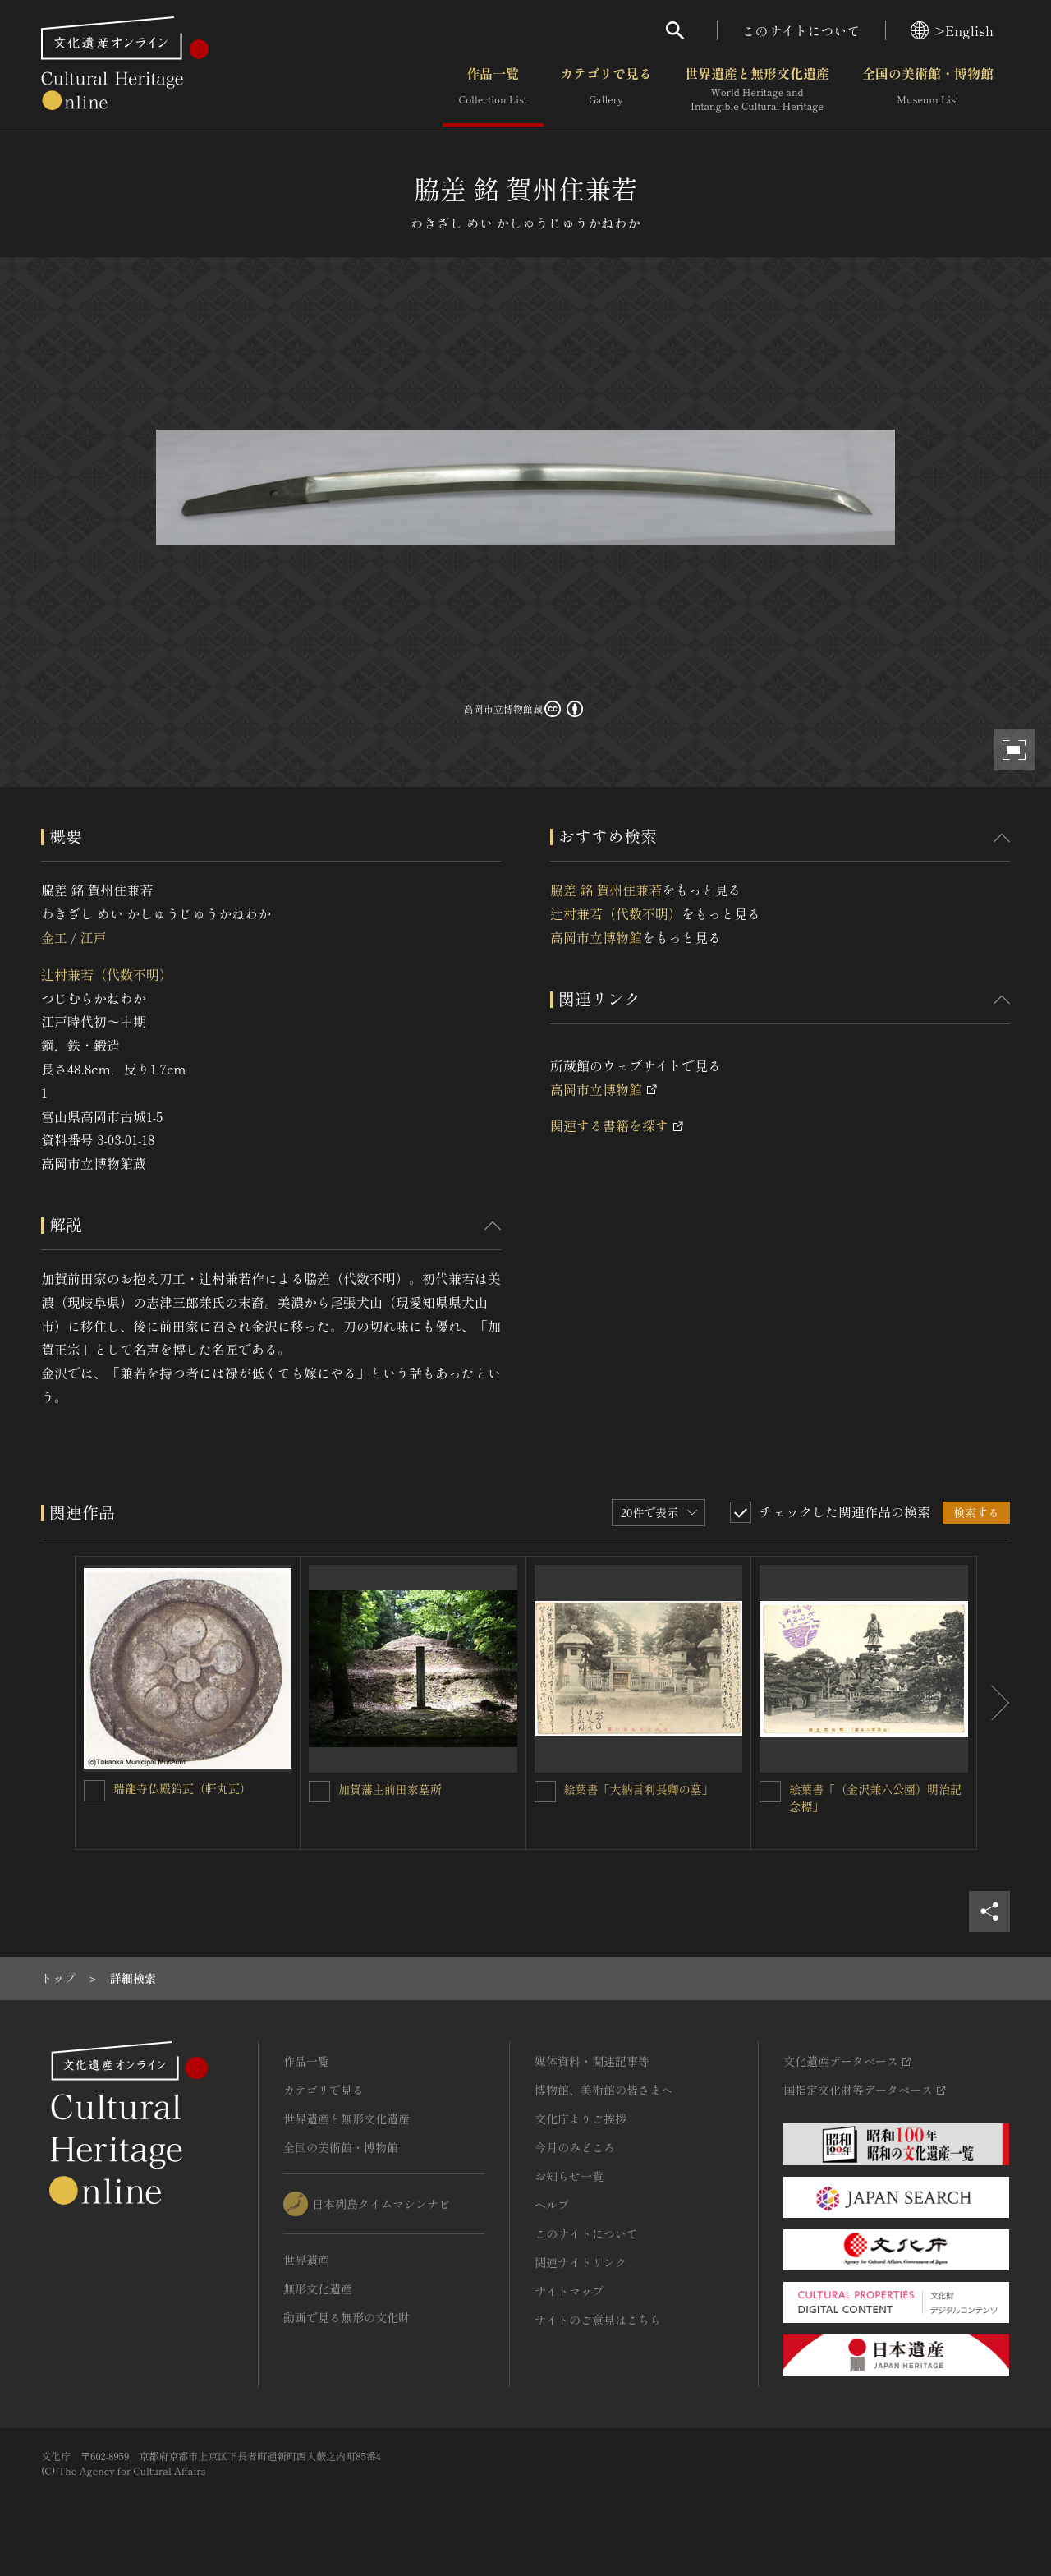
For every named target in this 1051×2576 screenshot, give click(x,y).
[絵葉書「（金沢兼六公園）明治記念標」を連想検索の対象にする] (770, 1791)
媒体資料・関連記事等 (592, 2061)
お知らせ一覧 (569, 2176)
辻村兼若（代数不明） (106, 974)
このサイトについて (801, 30)
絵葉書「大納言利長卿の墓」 (639, 1789)
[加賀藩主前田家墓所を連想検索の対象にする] (319, 1791)
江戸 (93, 937)
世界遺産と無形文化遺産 (757, 89)
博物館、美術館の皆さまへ (603, 2090)
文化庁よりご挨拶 (580, 2118)
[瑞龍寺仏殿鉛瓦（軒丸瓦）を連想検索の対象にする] (94, 1790)
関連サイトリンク (580, 2262)
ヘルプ (552, 2204)
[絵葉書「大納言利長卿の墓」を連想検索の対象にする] (545, 1791)
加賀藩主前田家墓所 (390, 1789)
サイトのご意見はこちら (598, 2320)
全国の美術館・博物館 (928, 89)
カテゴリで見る (606, 89)
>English (952, 30)
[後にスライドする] (993, 1703)
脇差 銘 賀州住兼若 (606, 889)
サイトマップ (569, 2291)
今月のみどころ (575, 2147)
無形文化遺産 (317, 2288)
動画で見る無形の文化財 (346, 2317)
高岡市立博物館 (596, 937)
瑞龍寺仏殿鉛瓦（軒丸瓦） (182, 1788)
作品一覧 (493, 89)
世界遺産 (306, 2260)
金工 (54, 937)
